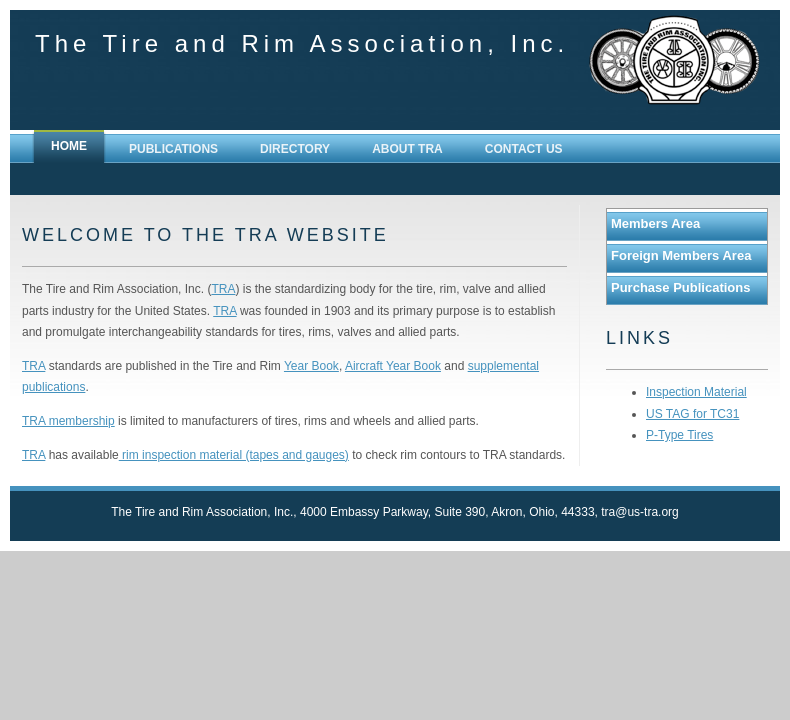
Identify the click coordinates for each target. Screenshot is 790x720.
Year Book (311, 366)
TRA (223, 289)
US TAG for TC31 (692, 414)
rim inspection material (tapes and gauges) (234, 455)
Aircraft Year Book (393, 366)
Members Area (655, 223)
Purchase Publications (680, 287)
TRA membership (68, 421)
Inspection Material (696, 392)
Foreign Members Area (681, 255)
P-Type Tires (679, 435)
